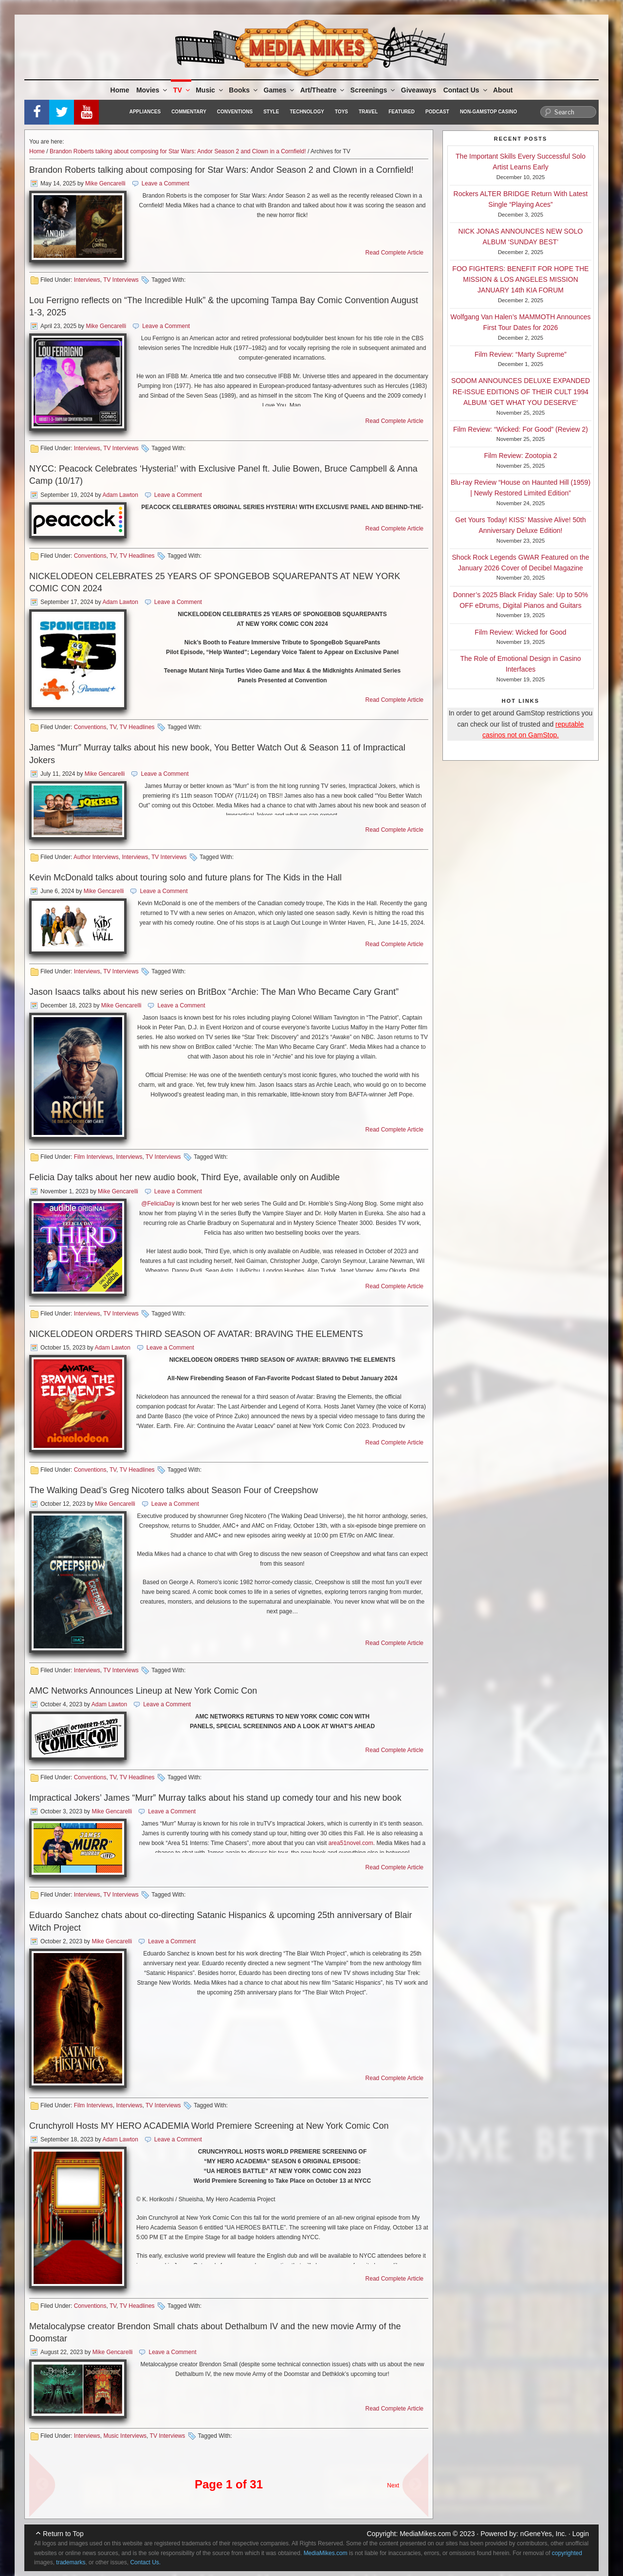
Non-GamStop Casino (488, 111)
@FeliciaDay (157, 1203)
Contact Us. (145, 2562)
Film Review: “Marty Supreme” (521, 354)
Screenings (373, 90)
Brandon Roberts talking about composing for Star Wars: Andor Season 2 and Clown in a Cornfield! (178, 151)
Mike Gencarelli (105, 183)
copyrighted (567, 2553)
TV (182, 90)
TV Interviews (121, 279)
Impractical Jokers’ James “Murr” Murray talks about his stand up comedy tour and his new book (215, 1798)
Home (119, 90)
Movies (152, 90)
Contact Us (466, 90)
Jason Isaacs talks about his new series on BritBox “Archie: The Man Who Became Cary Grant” (214, 992)
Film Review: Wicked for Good (520, 632)
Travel (368, 111)
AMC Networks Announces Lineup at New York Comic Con (143, 1691)
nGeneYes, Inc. (543, 2534)
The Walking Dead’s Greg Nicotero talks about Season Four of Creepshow (173, 1490)
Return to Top (63, 2534)
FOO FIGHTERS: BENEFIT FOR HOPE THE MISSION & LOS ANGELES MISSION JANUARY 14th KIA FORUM (520, 279)
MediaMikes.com (425, 2534)
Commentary (188, 111)
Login (580, 2534)
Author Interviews (96, 857)
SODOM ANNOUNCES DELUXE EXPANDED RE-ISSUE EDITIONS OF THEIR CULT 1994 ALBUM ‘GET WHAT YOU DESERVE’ (520, 391)
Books (244, 90)
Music (210, 90)
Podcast (437, 111)
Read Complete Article (394, 252)
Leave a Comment (165, 183)
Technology (307, 111)
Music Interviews (125, 2435)
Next (393, 2485)
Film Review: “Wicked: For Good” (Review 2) (520, 429)
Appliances (145, 111)
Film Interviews (93, 1156)
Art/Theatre (323, 90)
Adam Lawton (120, 495)
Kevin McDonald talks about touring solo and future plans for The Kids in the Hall (185, 877)
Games (280, 90)
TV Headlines (137, 555)
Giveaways (418, 90)
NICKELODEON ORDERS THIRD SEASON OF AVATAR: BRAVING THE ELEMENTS (196, 1334)
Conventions (235, 111)
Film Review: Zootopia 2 (520, 455)
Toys (341, 111)
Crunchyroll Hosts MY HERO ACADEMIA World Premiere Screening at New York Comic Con (209, 2126)
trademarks (70, 2562)
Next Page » (411, 2480)
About (503, 90)
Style (271, 111)
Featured (401, 111)
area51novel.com (351, 1843)
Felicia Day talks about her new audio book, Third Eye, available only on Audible (184, 1177)
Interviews (87, 279)
